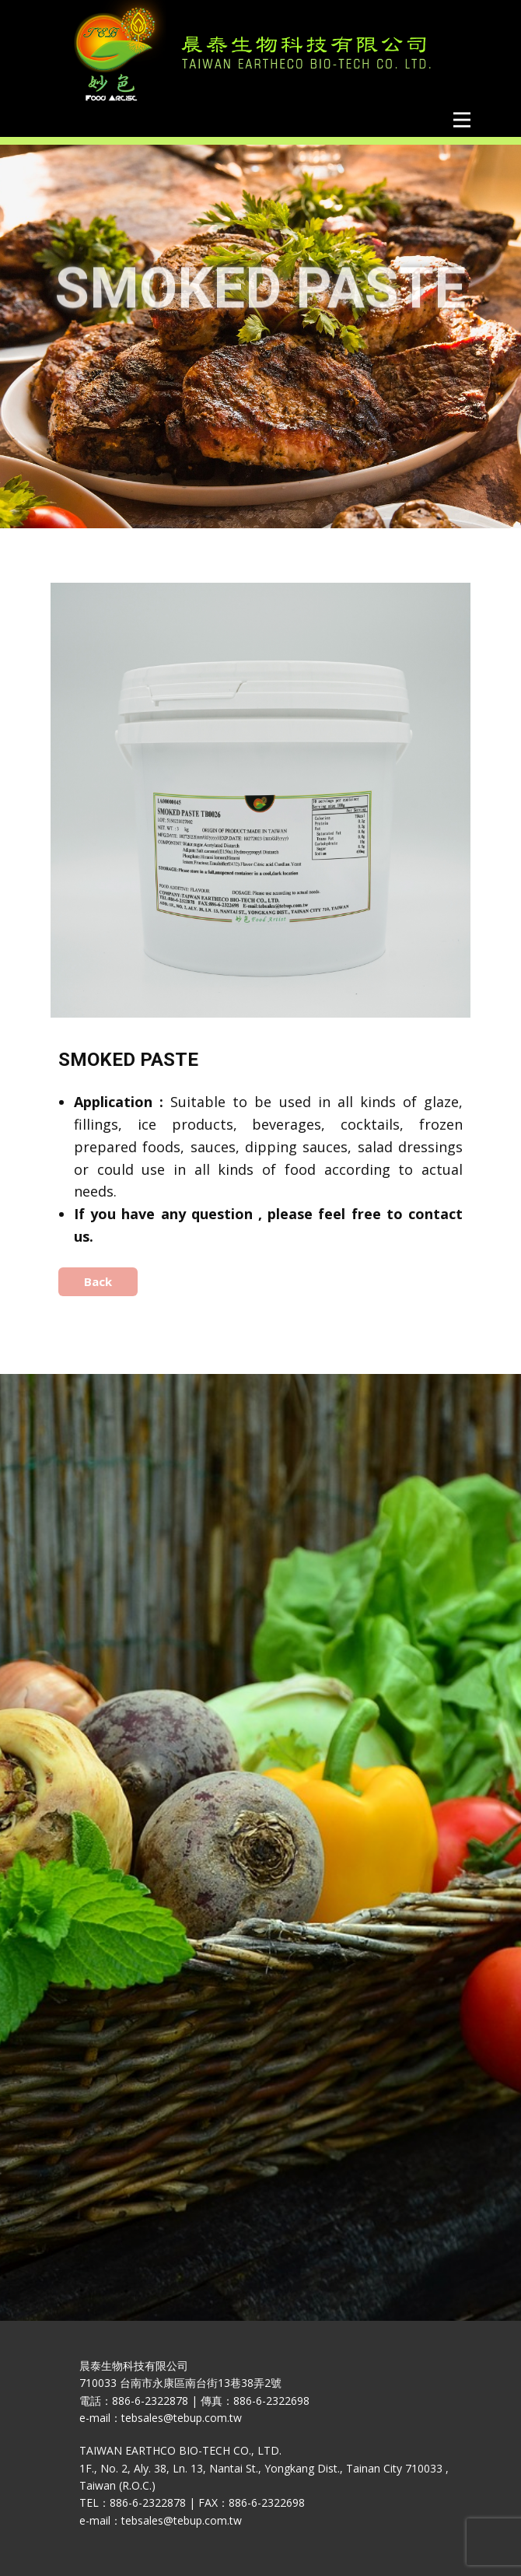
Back (98, 1281)
